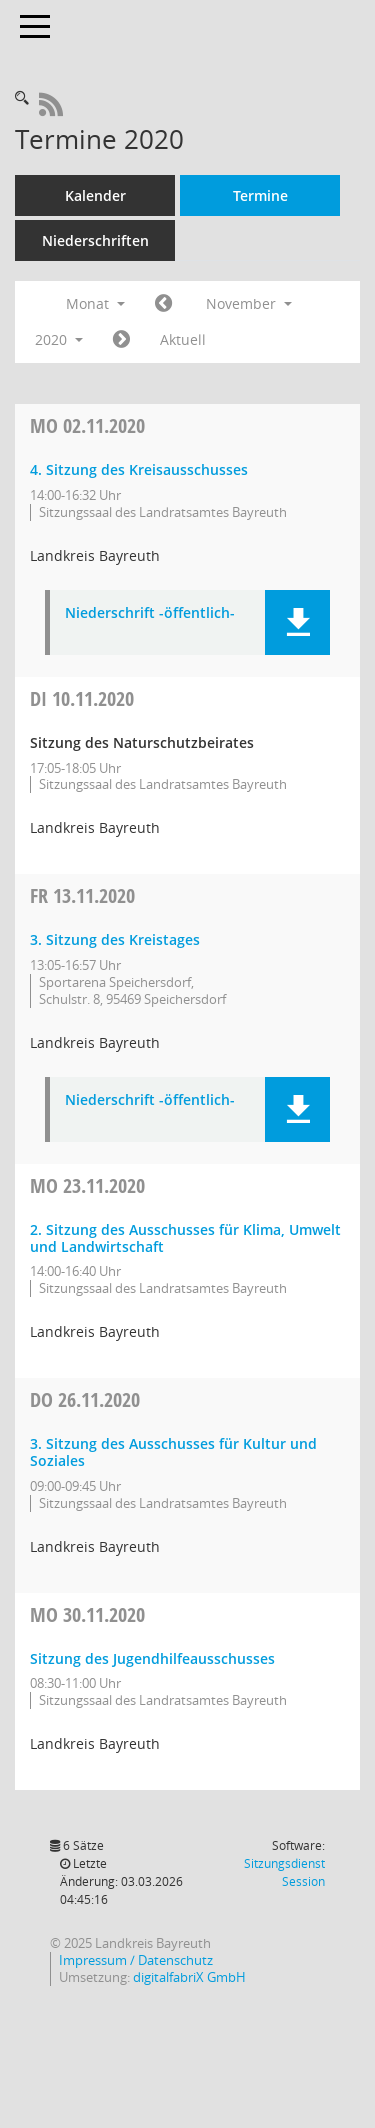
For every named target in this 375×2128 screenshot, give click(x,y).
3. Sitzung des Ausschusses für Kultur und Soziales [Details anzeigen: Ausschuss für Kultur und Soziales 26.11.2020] (173, 1452)
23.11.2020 (87, 1185)
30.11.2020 (87, 1614)
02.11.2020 (87, 425)
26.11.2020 (85, 1399)
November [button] (249, 303)
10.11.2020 (82, 698)
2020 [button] (59, 339)
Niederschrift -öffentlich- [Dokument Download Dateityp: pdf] (150, 613)
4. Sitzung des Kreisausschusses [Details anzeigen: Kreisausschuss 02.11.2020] (139, 469)
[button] (297, 622)
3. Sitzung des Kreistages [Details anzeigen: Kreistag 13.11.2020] (115, 939)
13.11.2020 (82, 895)
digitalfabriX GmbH (189, 1977)
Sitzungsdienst (284, 1872)
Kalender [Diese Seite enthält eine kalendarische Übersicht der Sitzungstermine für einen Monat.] (95, 195)
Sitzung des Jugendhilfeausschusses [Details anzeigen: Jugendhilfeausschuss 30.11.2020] (152, 1658)
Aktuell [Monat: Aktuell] (183, 339)
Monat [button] (95, 303)
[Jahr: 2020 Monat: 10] (163, 304)
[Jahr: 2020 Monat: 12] (121, 340)
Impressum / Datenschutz (136, 1960)
